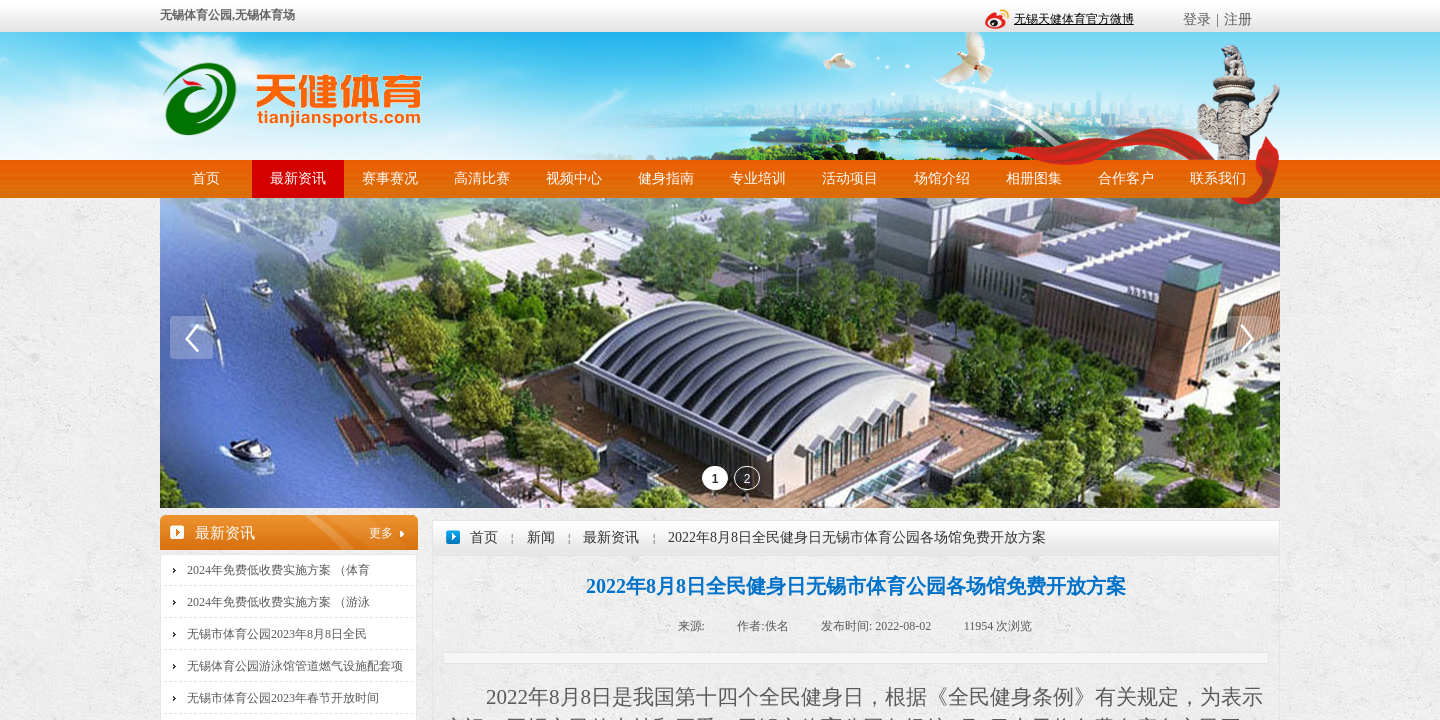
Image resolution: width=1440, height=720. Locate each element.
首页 (206, 178)
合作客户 (1126, 178)
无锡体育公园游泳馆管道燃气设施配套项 (295, 666)
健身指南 (666, 178)
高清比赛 (482, 178)
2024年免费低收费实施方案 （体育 (278, 570)
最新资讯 (298, 178)
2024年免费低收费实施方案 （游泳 (278, 602)
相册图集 (1034, 178)
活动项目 (850, 178)
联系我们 (1218, 178)
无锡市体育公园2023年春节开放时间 (283, 698)
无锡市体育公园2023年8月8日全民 (277, 634)
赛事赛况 (390, 178)
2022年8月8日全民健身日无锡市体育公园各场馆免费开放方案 (857, 537)
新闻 (541, 537)
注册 (1238, 19)
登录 (1197, 19)
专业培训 (758, 178)
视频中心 (574, 178)
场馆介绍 (942, 178)
